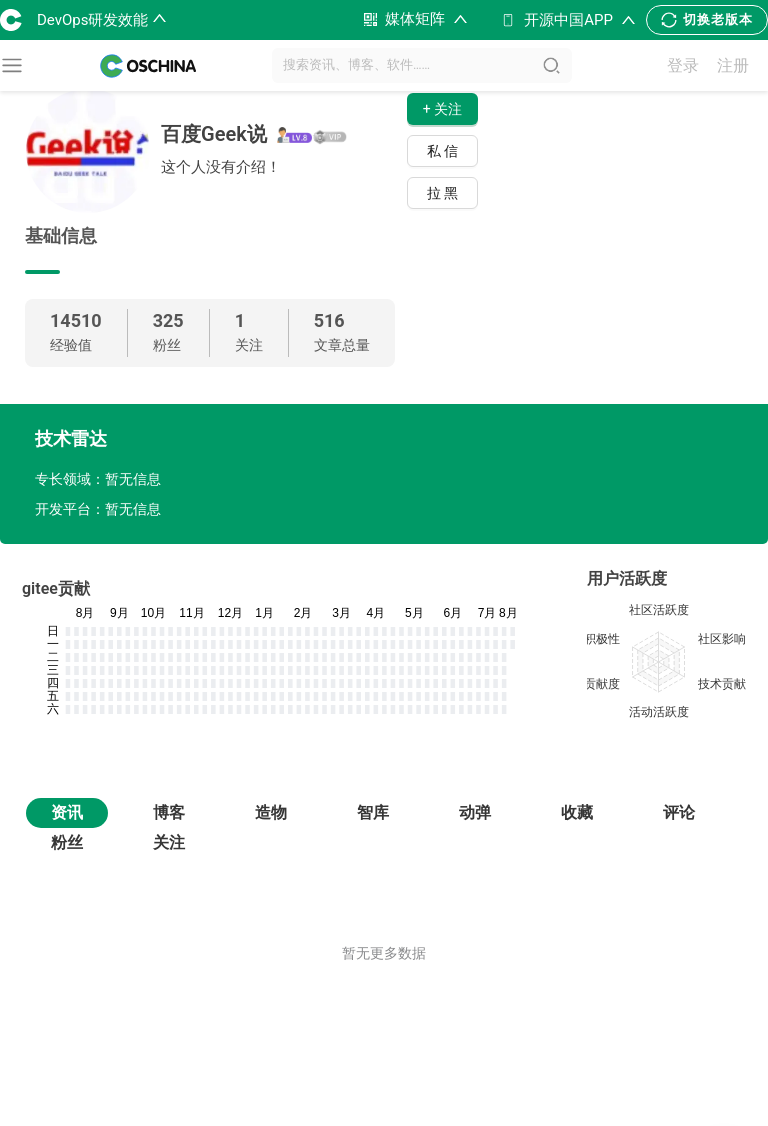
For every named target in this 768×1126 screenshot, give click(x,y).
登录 (683, 65)
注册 (733, 65)
